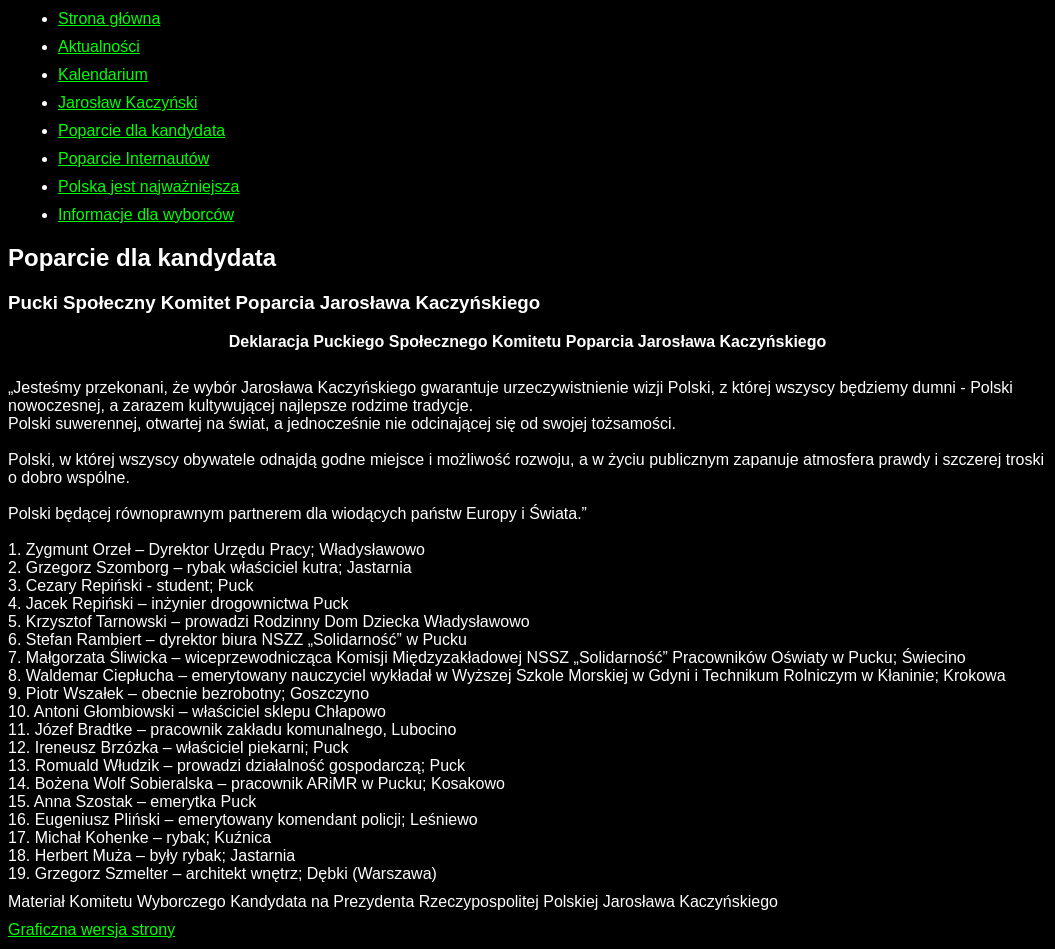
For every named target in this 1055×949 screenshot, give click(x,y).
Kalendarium (103, 74)
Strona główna (109, 18)
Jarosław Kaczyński (128, 102)
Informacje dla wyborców (146, 214)
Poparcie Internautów (133, 158)
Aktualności (99, 46)
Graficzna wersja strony (91, 929)
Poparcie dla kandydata (141, 130)
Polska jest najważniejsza (148, 186)
